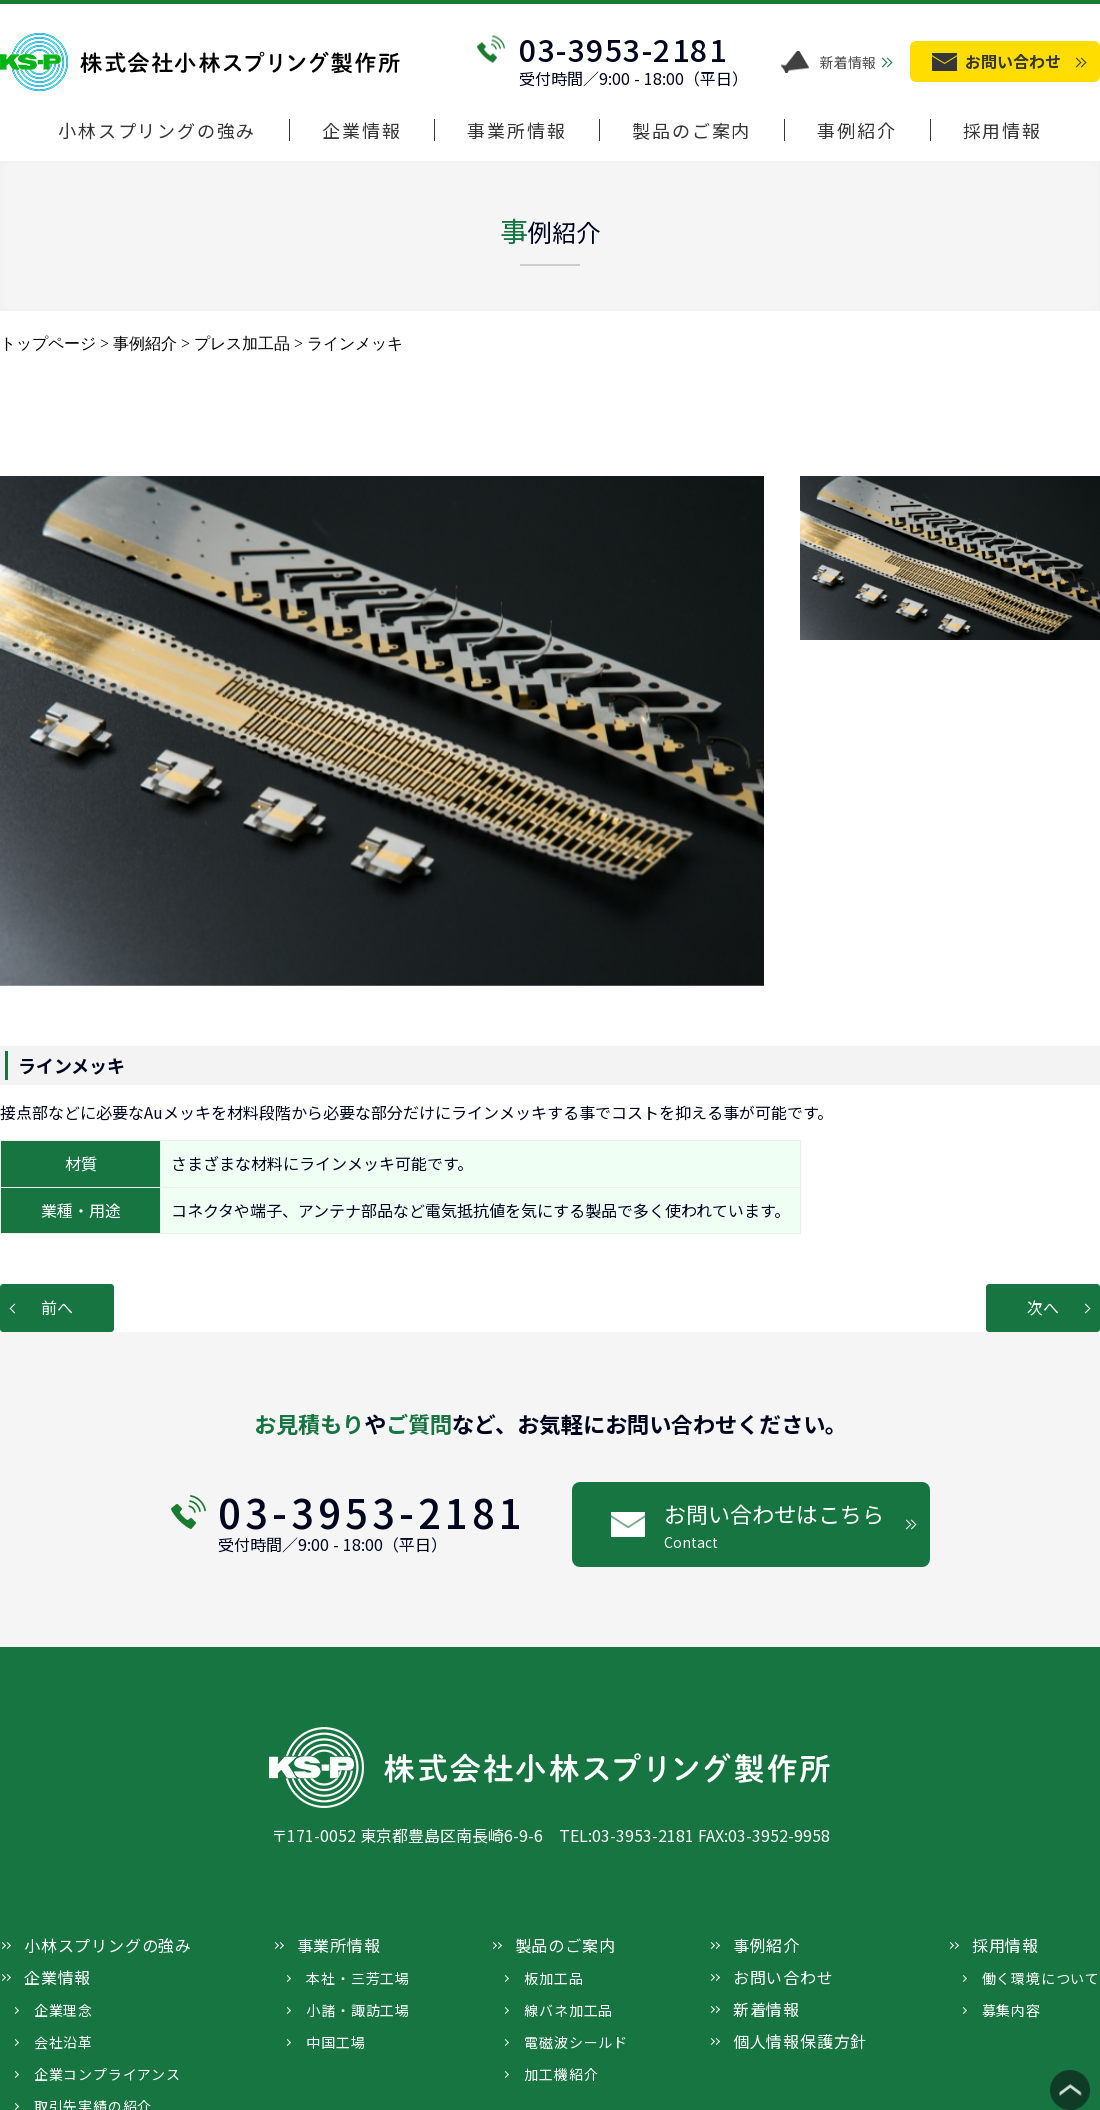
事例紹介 (856, 131)
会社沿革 (63, 2042)
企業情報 (361, 131)
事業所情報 (516, 131)
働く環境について (1041, 1978)
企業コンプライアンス (107, 2074)
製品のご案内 (691, 131)
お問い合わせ (783, 1977)
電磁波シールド (576, 2042)
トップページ (48, 343)
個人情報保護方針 (800, 2041)
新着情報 (848, 62)
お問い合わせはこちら (797, 1525)
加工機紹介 (561, 2074)
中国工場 (335, 2042)
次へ (1043, 1307)
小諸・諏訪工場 (358, 2010)
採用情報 (1002, 131)
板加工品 (553, 1978)
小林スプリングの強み (157, 131)
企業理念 (63, 2010)
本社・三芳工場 (358, 1978)
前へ (57, 1307)
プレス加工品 (242, 343)
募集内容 (1011, 2010)
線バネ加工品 (568, 2010)
